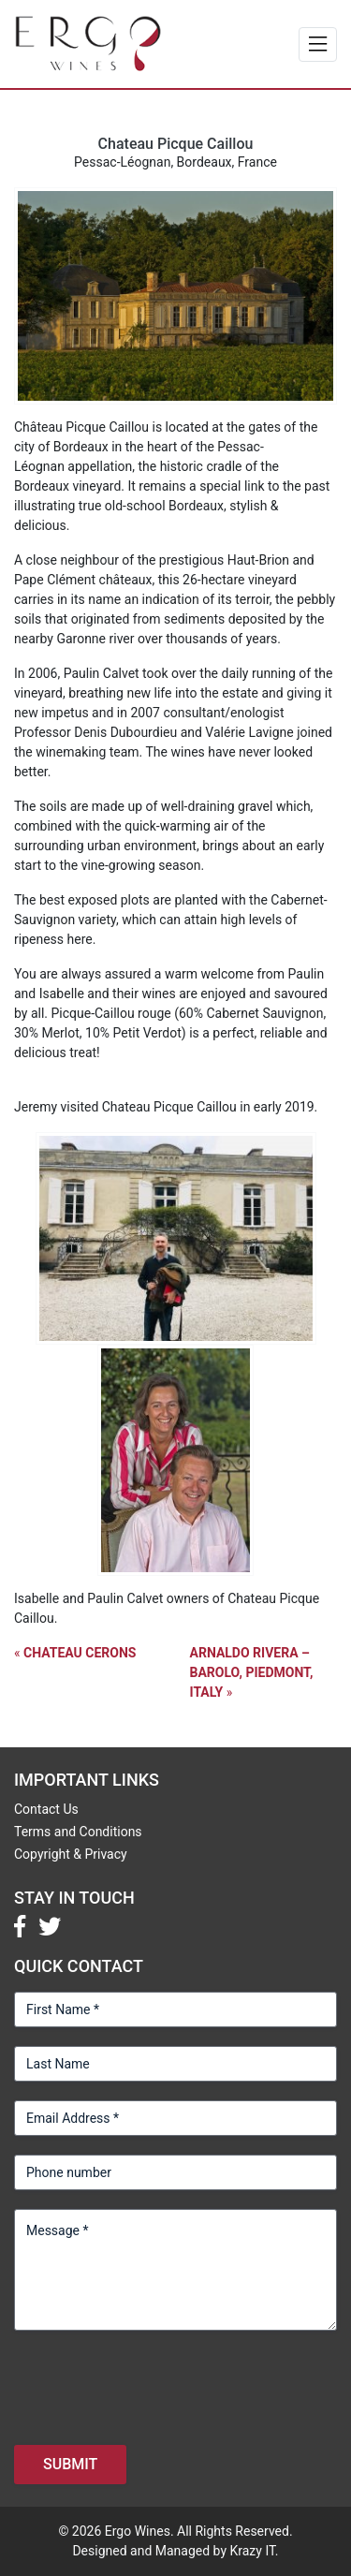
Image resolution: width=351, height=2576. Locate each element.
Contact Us (46, 1809)
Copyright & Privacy (70, 1854)
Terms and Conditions (78, 1831)
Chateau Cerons (79, 1652)
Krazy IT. (253, 2550)
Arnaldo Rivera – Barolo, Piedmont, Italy (252, 1672)
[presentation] (156, 2385)
